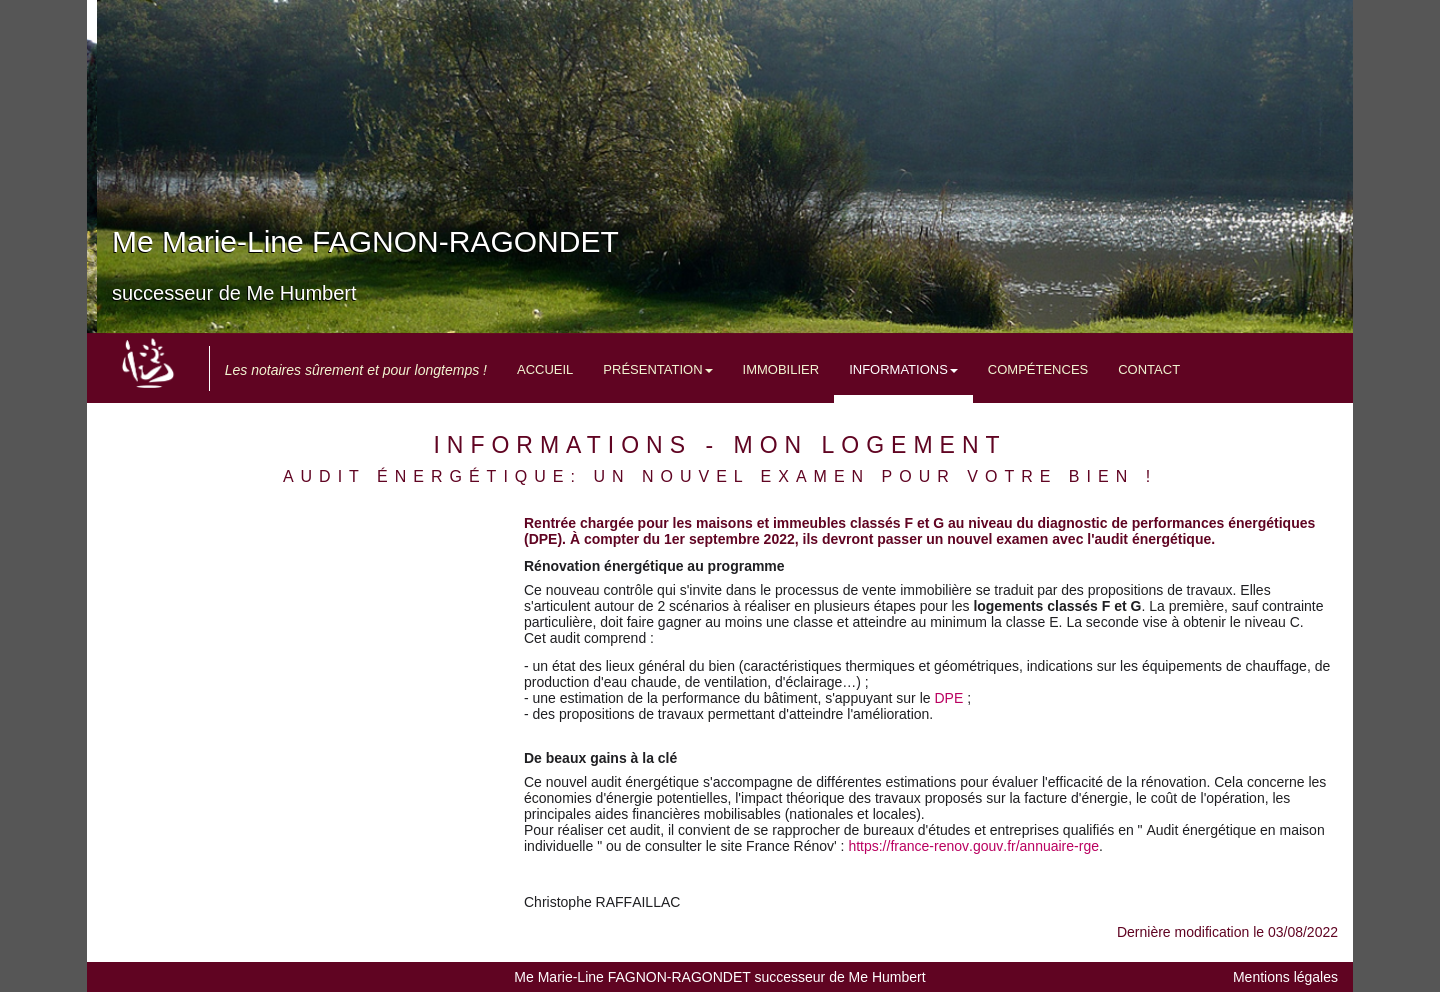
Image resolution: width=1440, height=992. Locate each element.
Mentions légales (1285, 977)
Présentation (657, 369)
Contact (1149, 369)
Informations (903, 369)
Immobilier (781, 369)
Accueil (545, 369)
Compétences (1038, 369)
